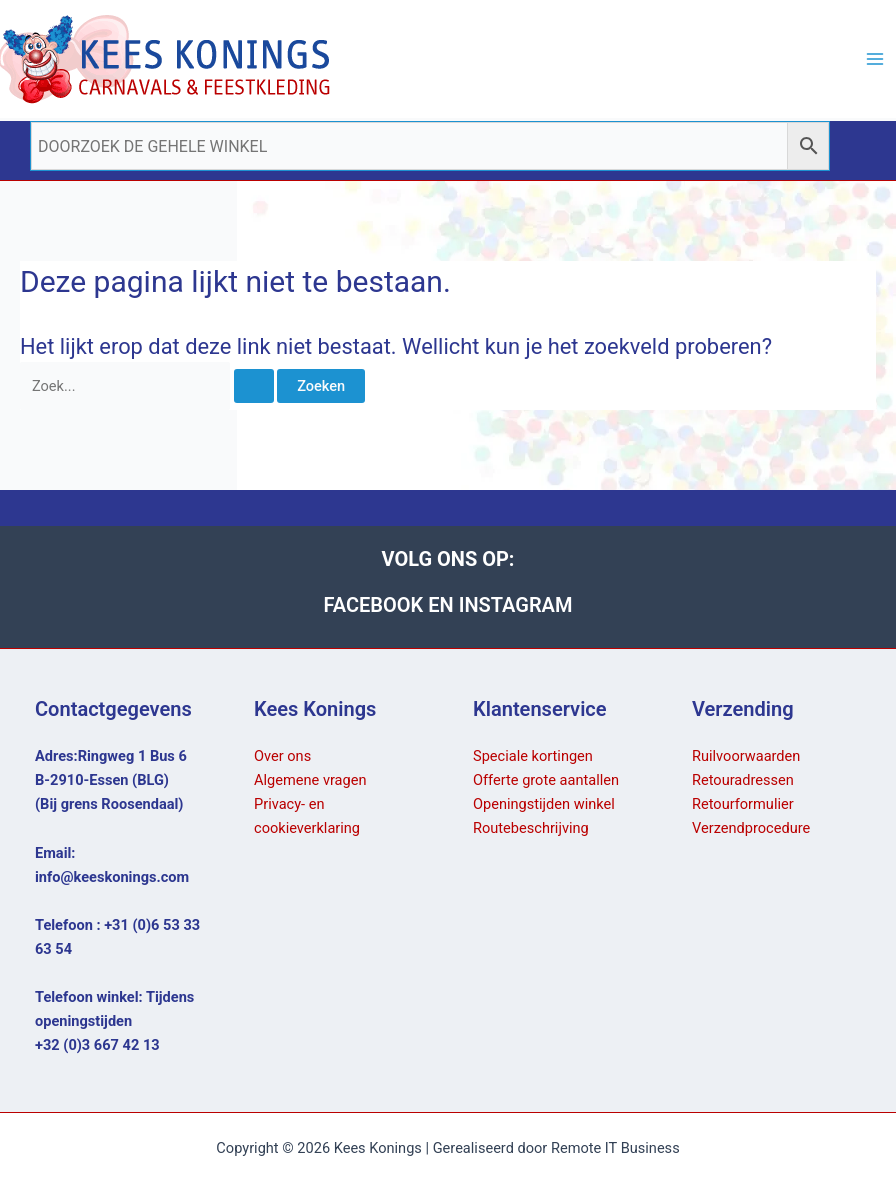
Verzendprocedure (751, 828)
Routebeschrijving (531, 828)
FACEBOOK (376, 605)
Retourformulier (743, 804)
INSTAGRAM (516, 605)
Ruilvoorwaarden (746, 756)
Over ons (282, 756)
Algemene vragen (310, 780)
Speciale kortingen (533, 756)
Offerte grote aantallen (546, 780)
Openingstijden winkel (544, 804)
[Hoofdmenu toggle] (875, 59)
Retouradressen (743, 780)
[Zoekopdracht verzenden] (254, 386)
